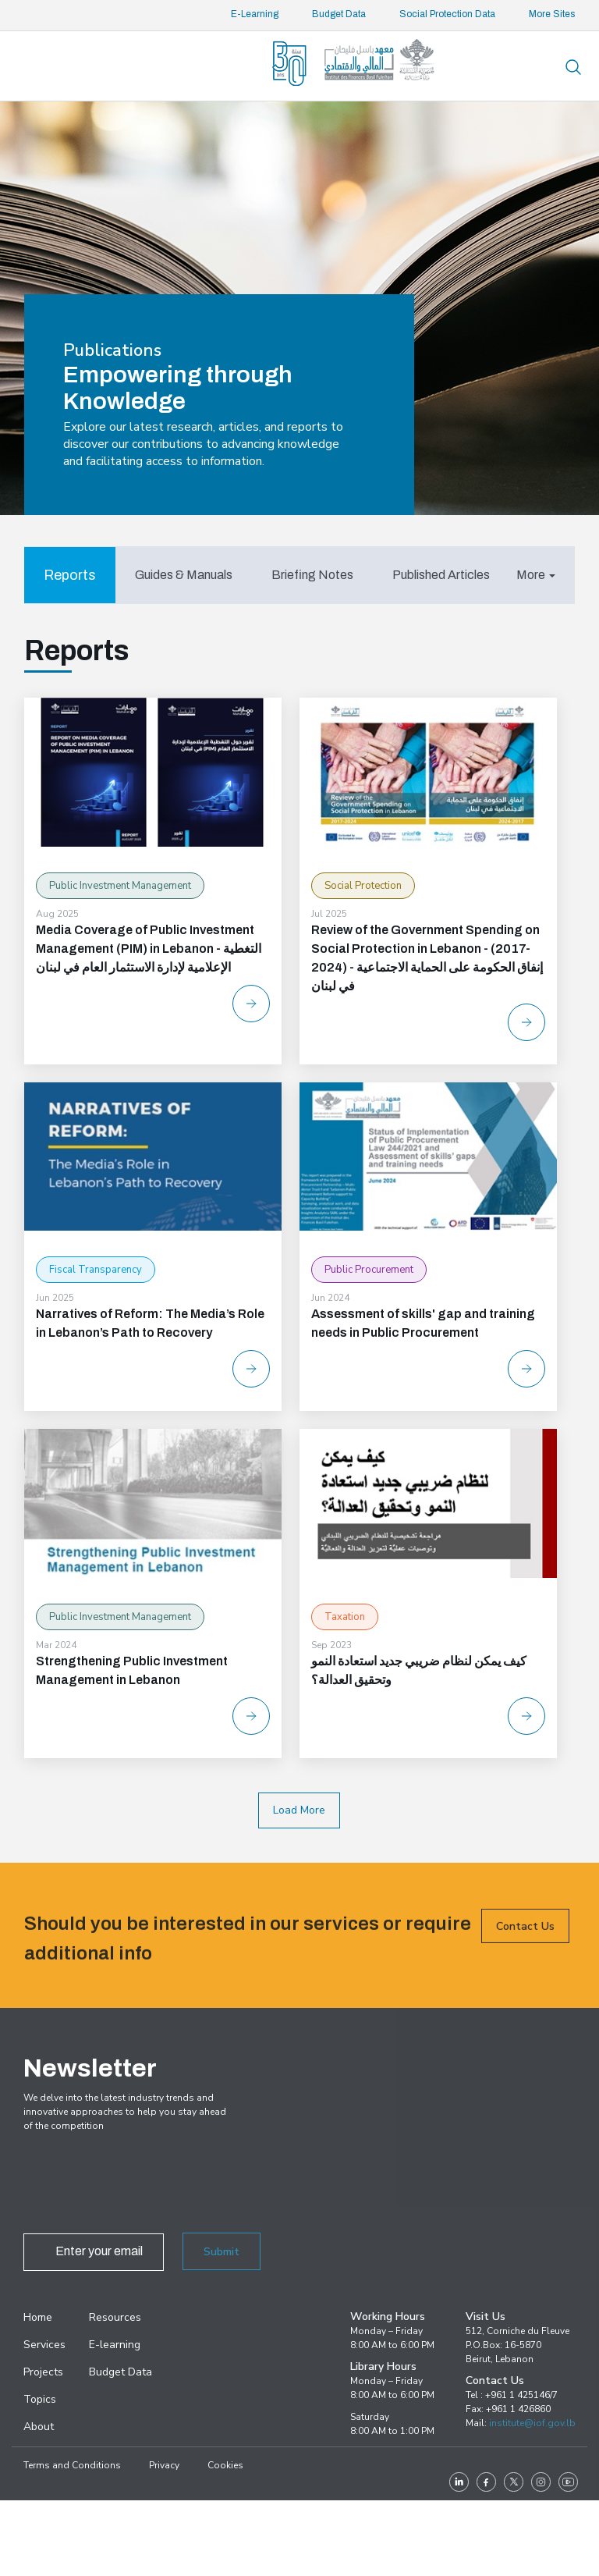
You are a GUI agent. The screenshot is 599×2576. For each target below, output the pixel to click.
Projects (43, 2372)
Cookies (225, 2465)
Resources (115, 2317)
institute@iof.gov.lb (532, 2423)
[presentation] (142, 2186)
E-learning (114, 2344)
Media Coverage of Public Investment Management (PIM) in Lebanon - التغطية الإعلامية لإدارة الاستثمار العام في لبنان (148, 948)
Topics (39, 2399)
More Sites (552, 14)
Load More (299, 1810)
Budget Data (339, 14)
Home (37, 2317)
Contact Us (525, 1956)
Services (44, 2344)
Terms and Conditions (72, 2465)
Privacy (164, 2465)
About (38, 2426)
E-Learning (254, 14)
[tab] (69, 575)
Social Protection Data (447, 14)
